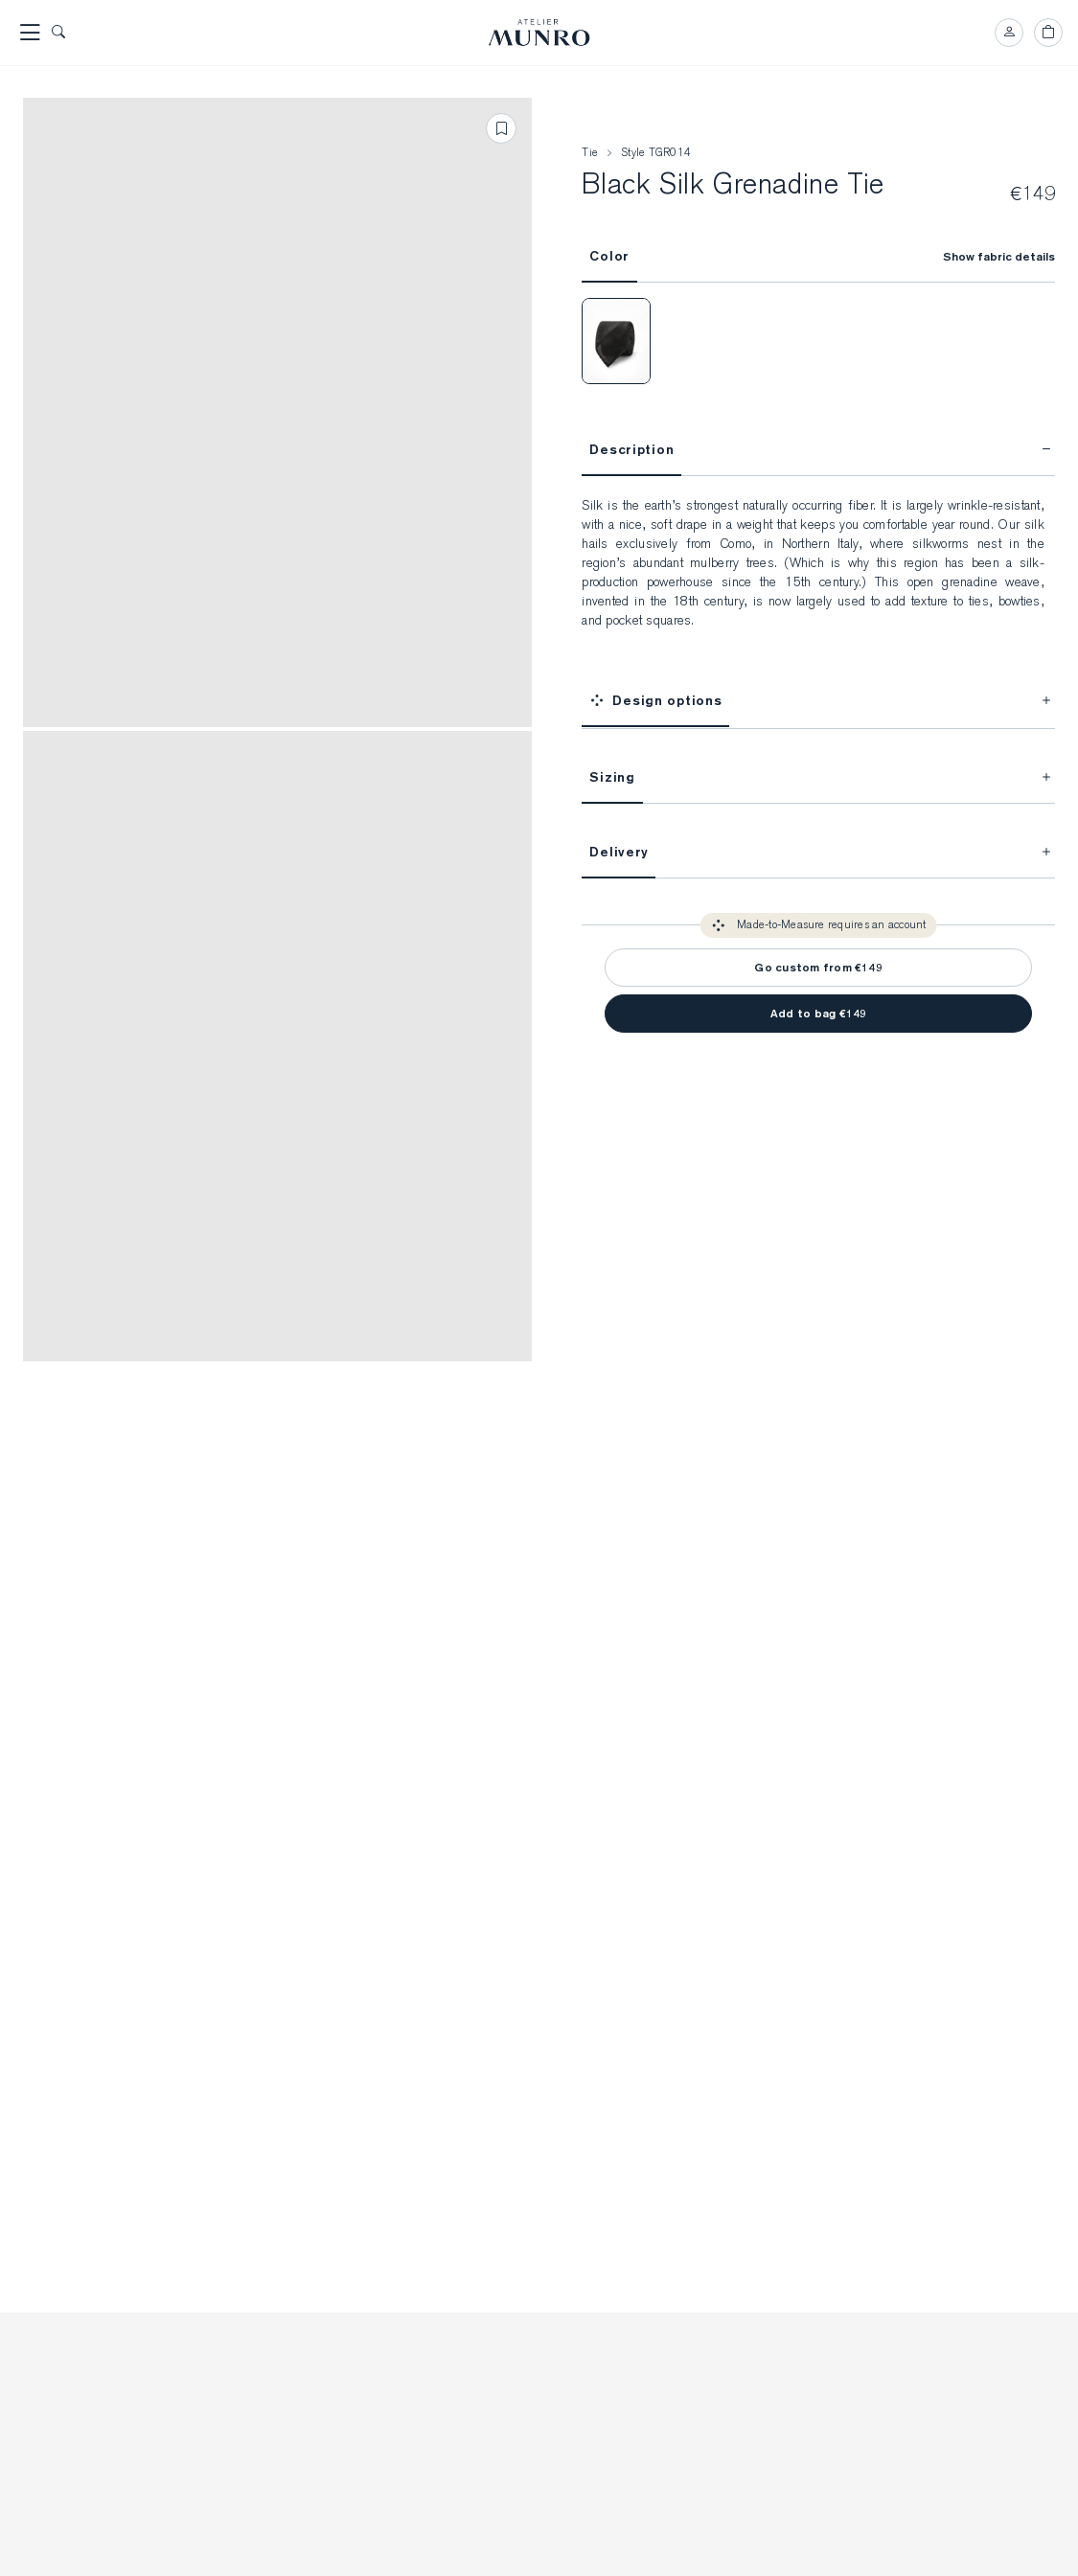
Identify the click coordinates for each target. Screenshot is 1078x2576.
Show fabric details (999, 256)
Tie (590, 153)
